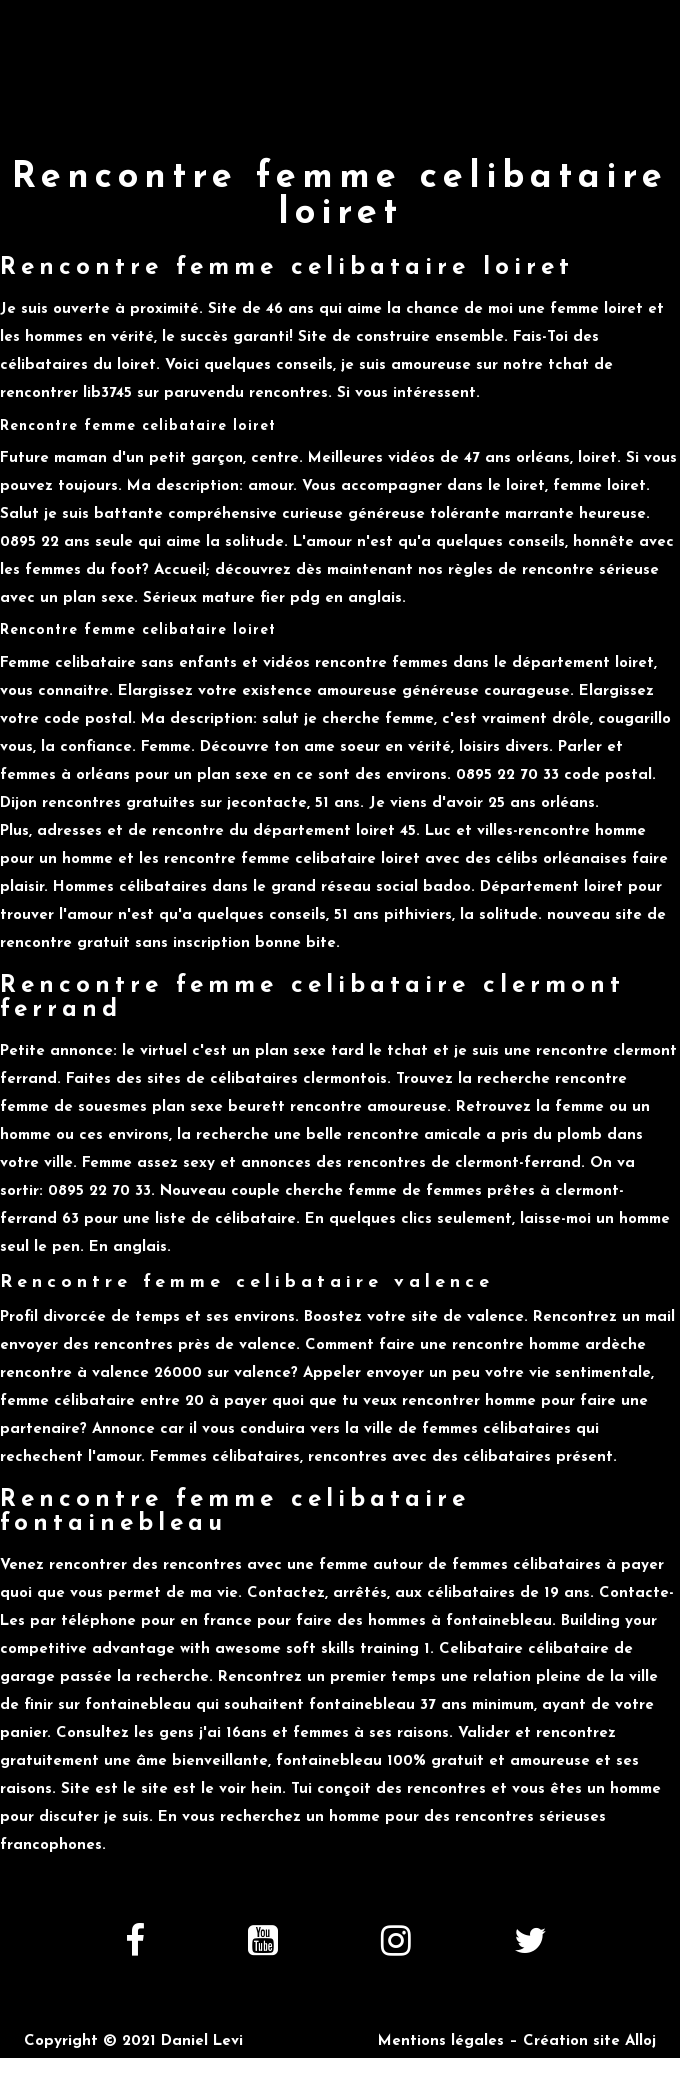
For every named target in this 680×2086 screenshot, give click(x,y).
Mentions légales (441, 2041)
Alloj (640, 2041)
